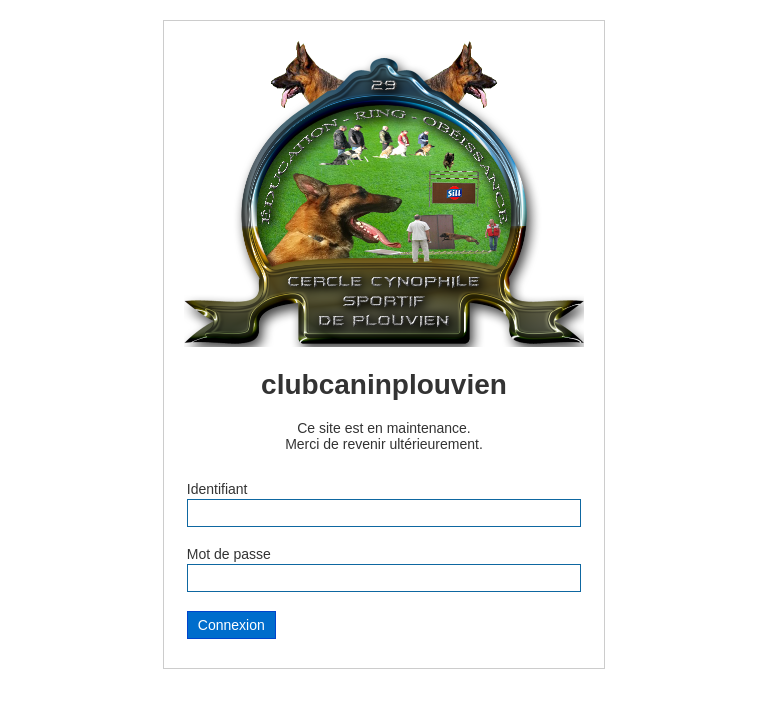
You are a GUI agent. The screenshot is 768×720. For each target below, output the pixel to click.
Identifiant (217, 489)
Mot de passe (229, 554)
